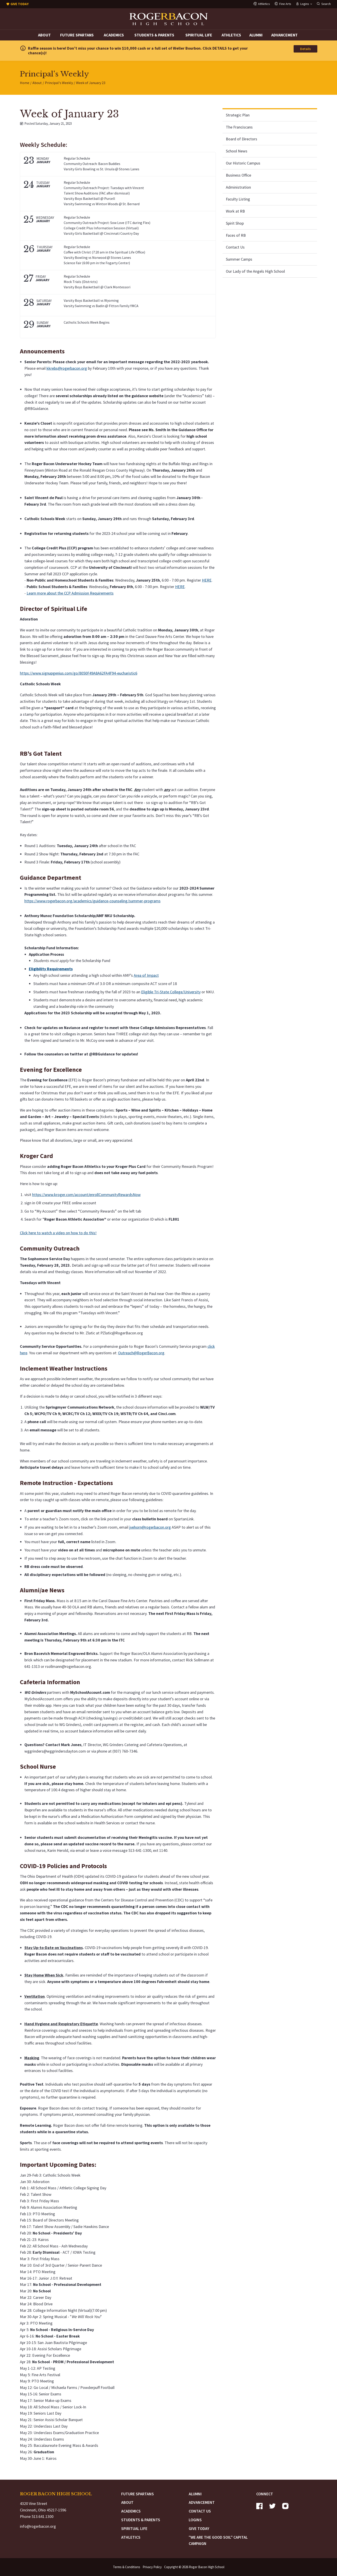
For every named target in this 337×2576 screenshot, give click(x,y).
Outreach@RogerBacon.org (141, 1352)
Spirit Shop (235, 223)
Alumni (256, 35)
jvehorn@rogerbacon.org (150, 1527)
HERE (207, 580)
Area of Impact (146, 975)
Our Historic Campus (243, 163)
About (44, 35)
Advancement (284, 35)
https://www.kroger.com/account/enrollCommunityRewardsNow (86, 1194)
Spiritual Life (198, 35)
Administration (238, 187)
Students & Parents (154, 35)
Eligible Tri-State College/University (171, 991)
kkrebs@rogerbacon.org (67, 368)
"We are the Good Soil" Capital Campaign (218, 2540)
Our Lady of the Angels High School (255, 271)
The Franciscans (239, 127)
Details (305, 49)
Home (24, 82)
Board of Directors (241, 138)
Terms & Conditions (126, 2567)
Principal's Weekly (59, 82)
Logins (195, 2519)
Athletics (231, 35)
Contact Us (235, 247)
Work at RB (235, 211)
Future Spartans (77, 35)
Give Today (199, 2528)
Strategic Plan (238, 115)
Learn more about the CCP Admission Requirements (70, 593)
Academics (114, 35)
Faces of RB (236, 235)
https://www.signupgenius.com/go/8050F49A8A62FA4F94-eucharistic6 (78, 673)
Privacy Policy (152, 2567)
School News (236, 151)
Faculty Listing (238, 199)
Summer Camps (239, 259)
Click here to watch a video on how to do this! (58, 1232)
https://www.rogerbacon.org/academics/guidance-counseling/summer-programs (92, 900)
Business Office (238, 175)
